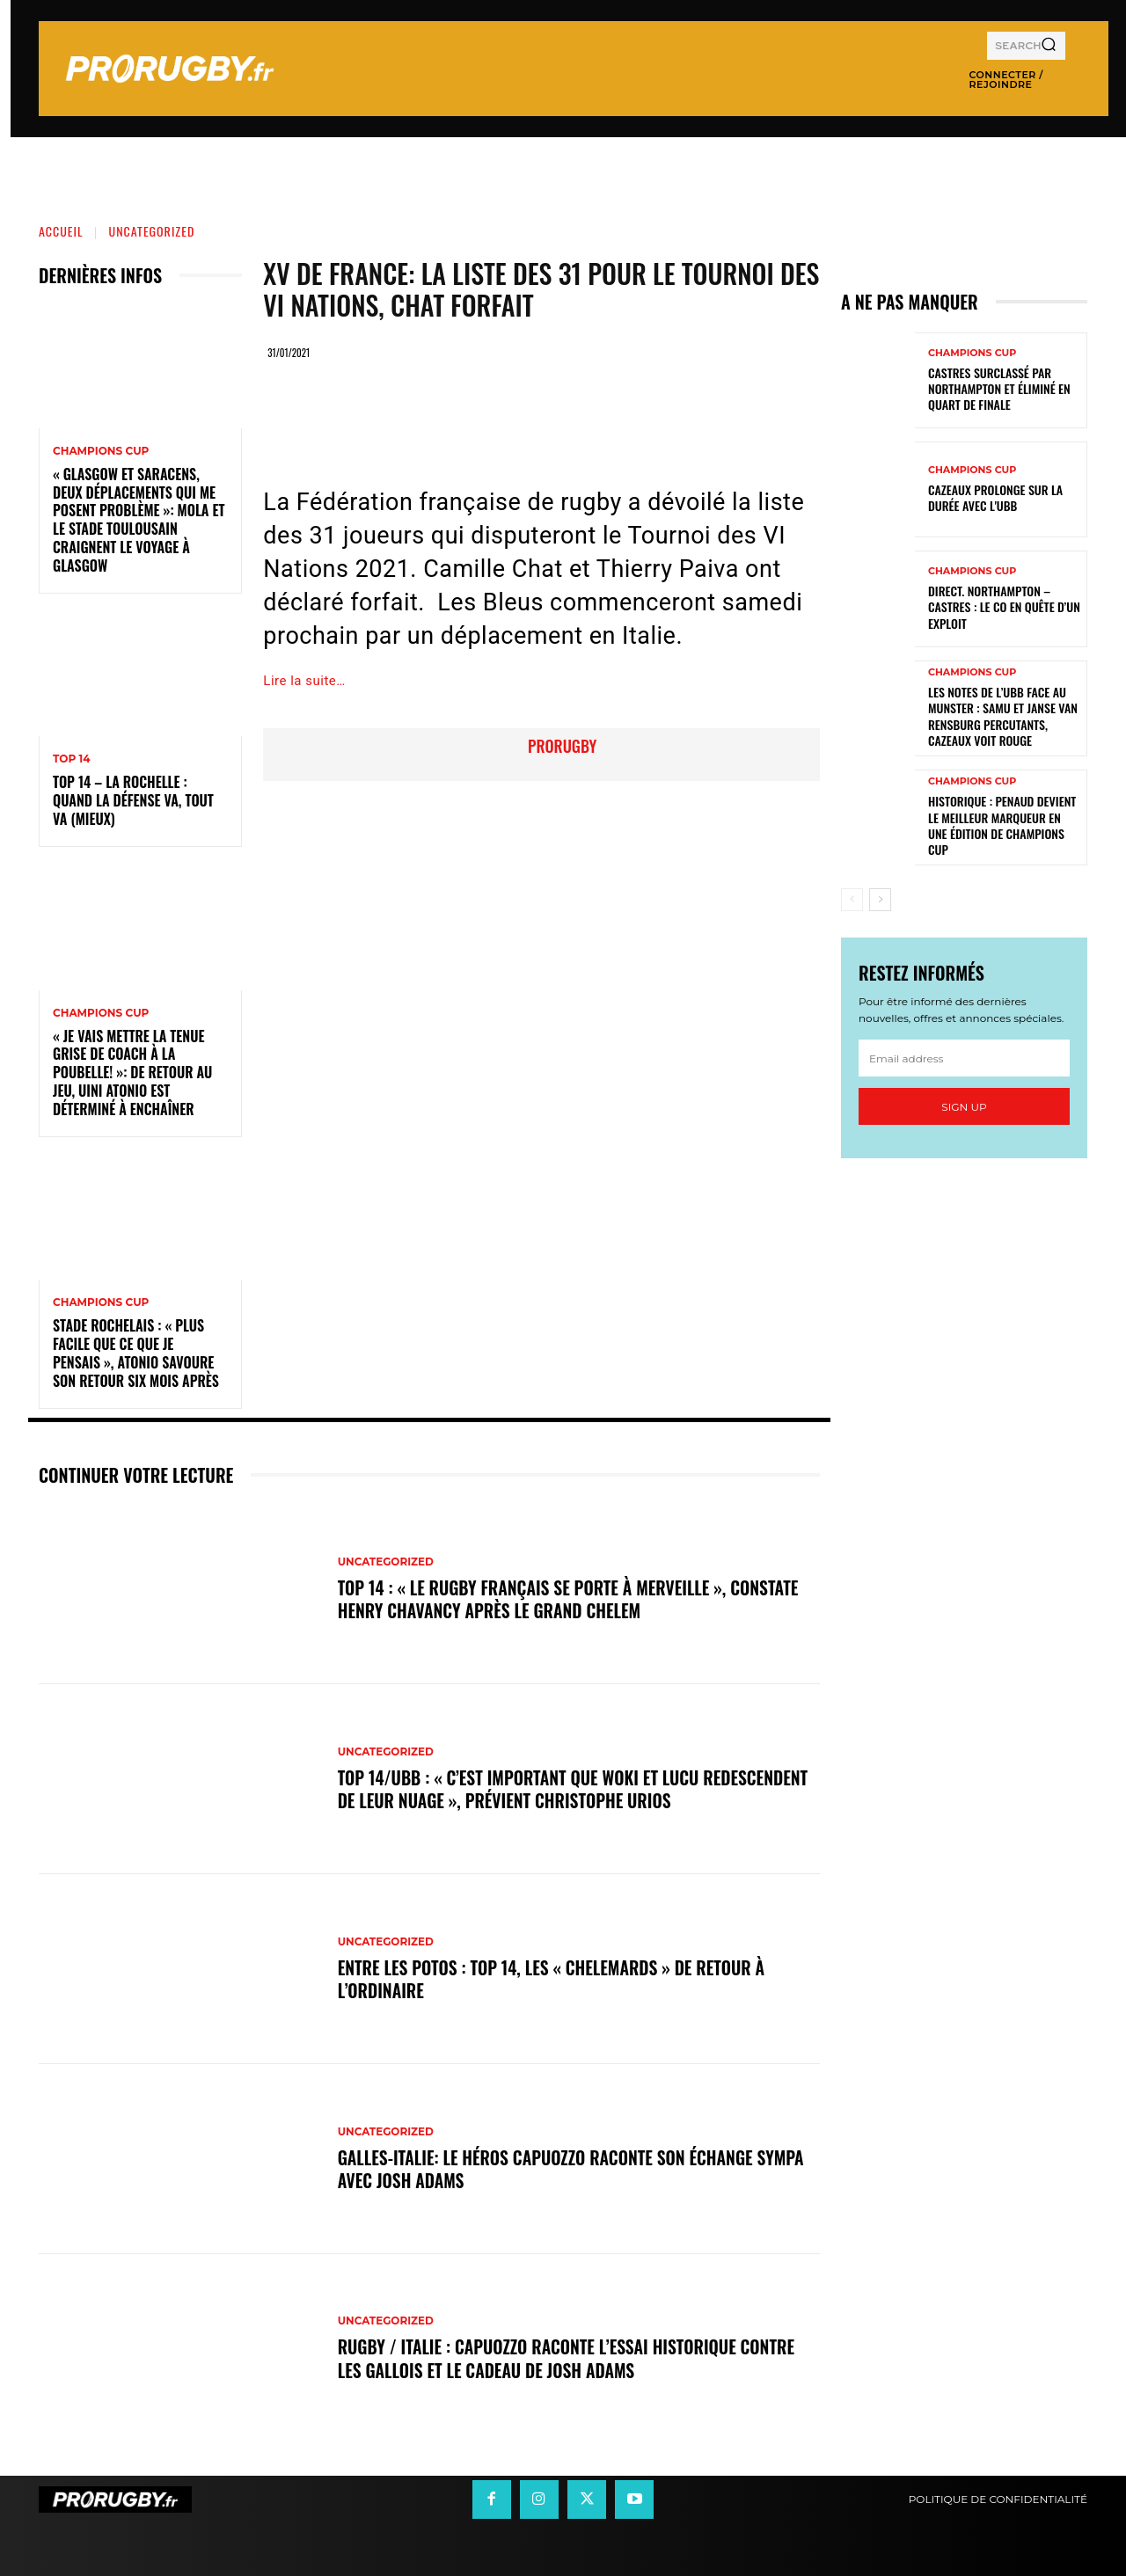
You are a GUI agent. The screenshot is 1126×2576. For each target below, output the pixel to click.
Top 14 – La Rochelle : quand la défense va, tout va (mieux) (133, 800)
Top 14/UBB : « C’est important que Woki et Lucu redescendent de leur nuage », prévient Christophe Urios (564, 1788)
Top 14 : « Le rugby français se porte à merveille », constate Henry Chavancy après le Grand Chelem (573, 1599)
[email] (964, 1058)
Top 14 (72, 759)
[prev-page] (852, 899)
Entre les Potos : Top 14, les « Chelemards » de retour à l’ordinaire (556, 1978)
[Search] (1048, 46)
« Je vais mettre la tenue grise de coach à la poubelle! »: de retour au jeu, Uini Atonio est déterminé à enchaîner (132, 1072)
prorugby (562, 745)
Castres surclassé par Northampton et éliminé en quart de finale (999, 388)
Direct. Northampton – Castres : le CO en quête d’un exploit (1004, 606)
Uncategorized (152, 231)
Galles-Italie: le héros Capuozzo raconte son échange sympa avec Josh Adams (576, 2168)
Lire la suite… (304, 681)
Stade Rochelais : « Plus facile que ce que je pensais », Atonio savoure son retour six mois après (136, 1352)
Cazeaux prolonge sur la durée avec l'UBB (995, 497)
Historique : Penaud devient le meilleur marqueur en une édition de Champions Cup (1002, 825)
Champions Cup (101, 451)
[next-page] (880, 899)
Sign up (963, 1106)
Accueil (61, 231)
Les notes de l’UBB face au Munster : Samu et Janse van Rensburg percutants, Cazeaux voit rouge (1003, 715)
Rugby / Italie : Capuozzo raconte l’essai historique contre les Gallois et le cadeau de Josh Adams (572, 2358)
